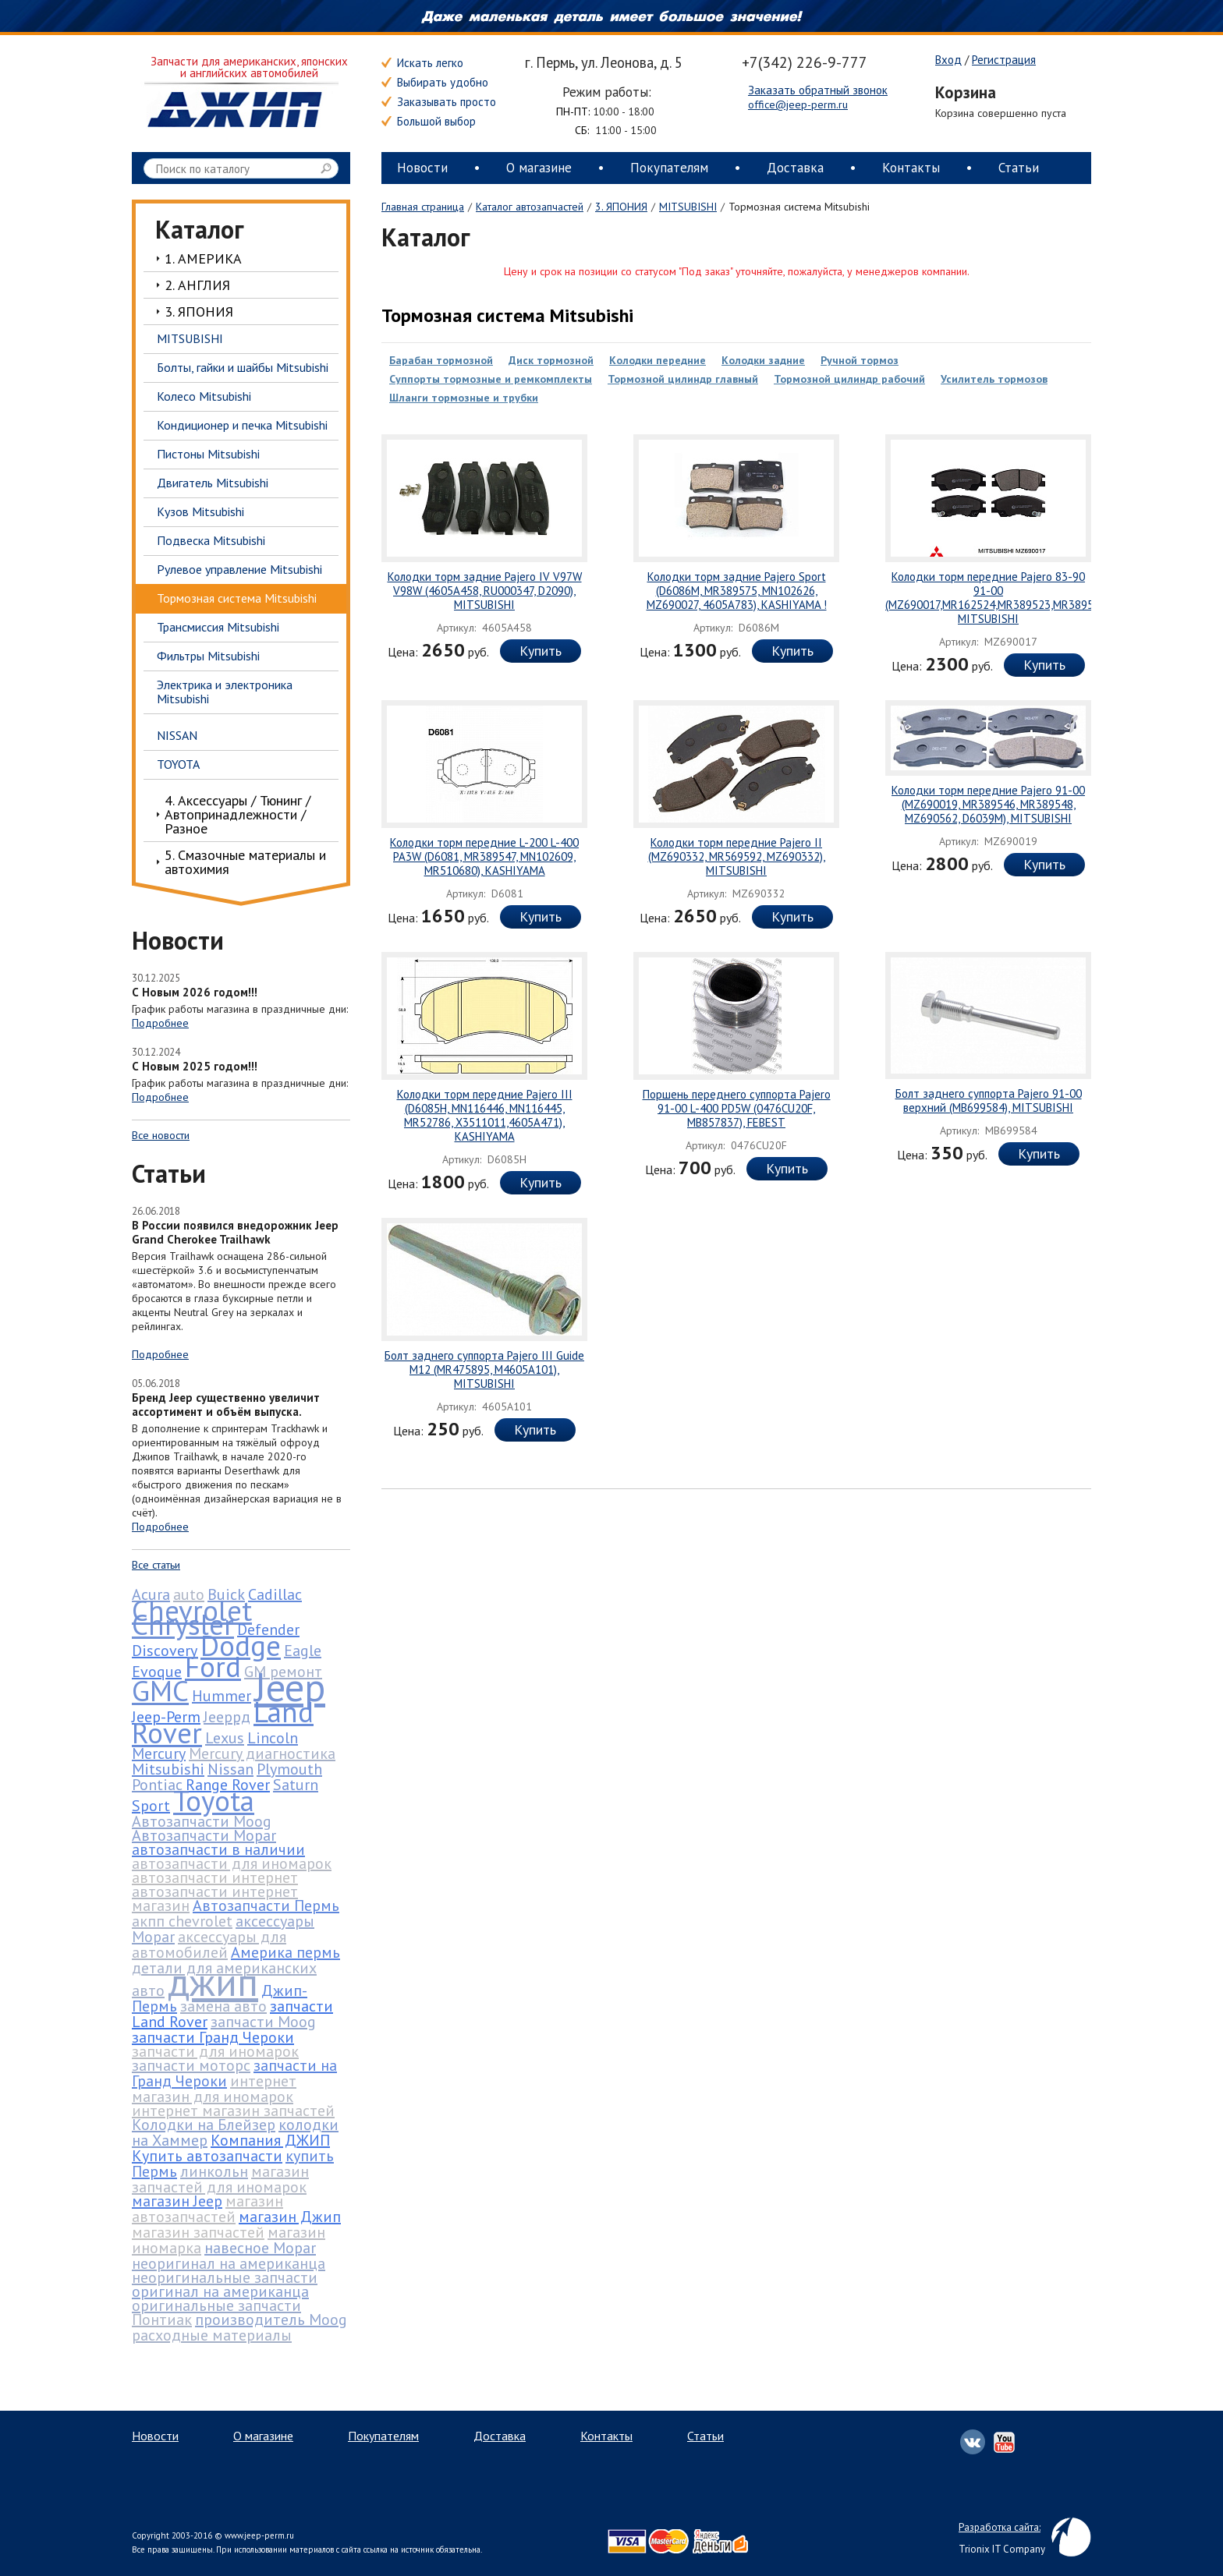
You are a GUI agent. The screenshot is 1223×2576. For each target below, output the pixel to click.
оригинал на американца (220, 2291)
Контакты (911, 167)
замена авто (223, 2006)
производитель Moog (271, 2319)
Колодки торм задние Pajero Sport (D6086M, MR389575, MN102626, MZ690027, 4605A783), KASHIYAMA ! (737, 590)
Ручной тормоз (860, 360)
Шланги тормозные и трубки (463, 398)
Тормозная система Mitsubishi (507, 315)
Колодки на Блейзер (203, 2124)
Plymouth (289, 1769)
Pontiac (157, 1785)
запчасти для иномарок (215, 2051)
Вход (948, 59)
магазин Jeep (177, 2201)
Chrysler (183, 1624)
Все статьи (156, 1565)
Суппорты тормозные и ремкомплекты (490, 379)
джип (213, 1981)
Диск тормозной (551, 360)
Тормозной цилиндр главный (683, 379)
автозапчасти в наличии (218, 1849)
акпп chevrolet (182, 1921)
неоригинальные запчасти (224, 2277)
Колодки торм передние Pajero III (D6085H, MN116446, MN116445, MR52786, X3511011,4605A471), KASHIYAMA (485, 1115)
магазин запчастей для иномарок (220, 2179)
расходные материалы (212, 2335)
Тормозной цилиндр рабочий (849, 379)
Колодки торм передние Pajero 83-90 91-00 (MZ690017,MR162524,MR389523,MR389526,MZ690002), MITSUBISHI (1026, 597)
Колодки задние (763, 360)
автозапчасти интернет (215, 1877)
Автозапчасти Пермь (266, 1905)
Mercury (159, 1753)
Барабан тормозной (441, 360)
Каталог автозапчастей (529, 207)
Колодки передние (657, 360)
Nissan (230, 1769)
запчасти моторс (191, 2065)
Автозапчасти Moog (201, 1821)
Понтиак (162, 2319)
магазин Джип (290, 2216)
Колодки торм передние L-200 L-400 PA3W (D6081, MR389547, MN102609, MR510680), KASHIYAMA (484, 856)
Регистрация (1004, 59)
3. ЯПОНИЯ (621, 207)
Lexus (224, 1738)
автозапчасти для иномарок (231, 1863)
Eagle (302, 1650)
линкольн (214, 2171)
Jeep (289, 1686)
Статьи (1018, 167)
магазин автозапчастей (207, 2209)
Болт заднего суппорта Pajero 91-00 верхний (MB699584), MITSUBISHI (988, 1100)
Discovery (164, 1650)
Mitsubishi (168, 1769)
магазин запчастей (198, 2232)
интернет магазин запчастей (233, 2110)
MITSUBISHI (688, 207)
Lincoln (272, 1738)
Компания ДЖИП (270, 2140)
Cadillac (275, 1594)
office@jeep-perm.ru (798, 104)
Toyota (213, 1800)
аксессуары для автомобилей (209, 1944)
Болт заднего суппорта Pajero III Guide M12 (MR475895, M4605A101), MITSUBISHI (484, 1369)
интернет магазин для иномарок (214, 2089)
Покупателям (669, 167)
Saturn (295, 1785)
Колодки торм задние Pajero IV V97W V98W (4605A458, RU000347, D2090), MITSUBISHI (485, 590)
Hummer (221, 1696)
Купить (540, 651)
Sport (151, 1806)
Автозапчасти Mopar (204, 1835)
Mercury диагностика (262, 1753)
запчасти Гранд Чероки (213, 2037)
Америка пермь (285, 1952)
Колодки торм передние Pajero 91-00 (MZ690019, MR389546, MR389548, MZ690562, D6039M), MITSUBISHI (988, 804)
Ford (213, 1666)
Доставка (795, 167)
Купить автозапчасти (207, 2156)
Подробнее (160, 1023)
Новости (422, 167)
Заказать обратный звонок (818, 90)
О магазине (539, 167)
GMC (160, 1690)
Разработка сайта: (999, 2527)
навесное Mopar (260, 2248)
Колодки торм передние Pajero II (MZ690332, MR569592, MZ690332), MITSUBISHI (736, 856)
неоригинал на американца (228, 2263)
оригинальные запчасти (216, 2305)
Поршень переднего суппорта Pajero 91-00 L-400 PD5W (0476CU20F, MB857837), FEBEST (737, 1108)
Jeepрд (227, 1717)
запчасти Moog (263, 2022)
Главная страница (422, 207)
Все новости (161, 1135)
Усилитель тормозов (994, 379)
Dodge (240, 1645)
